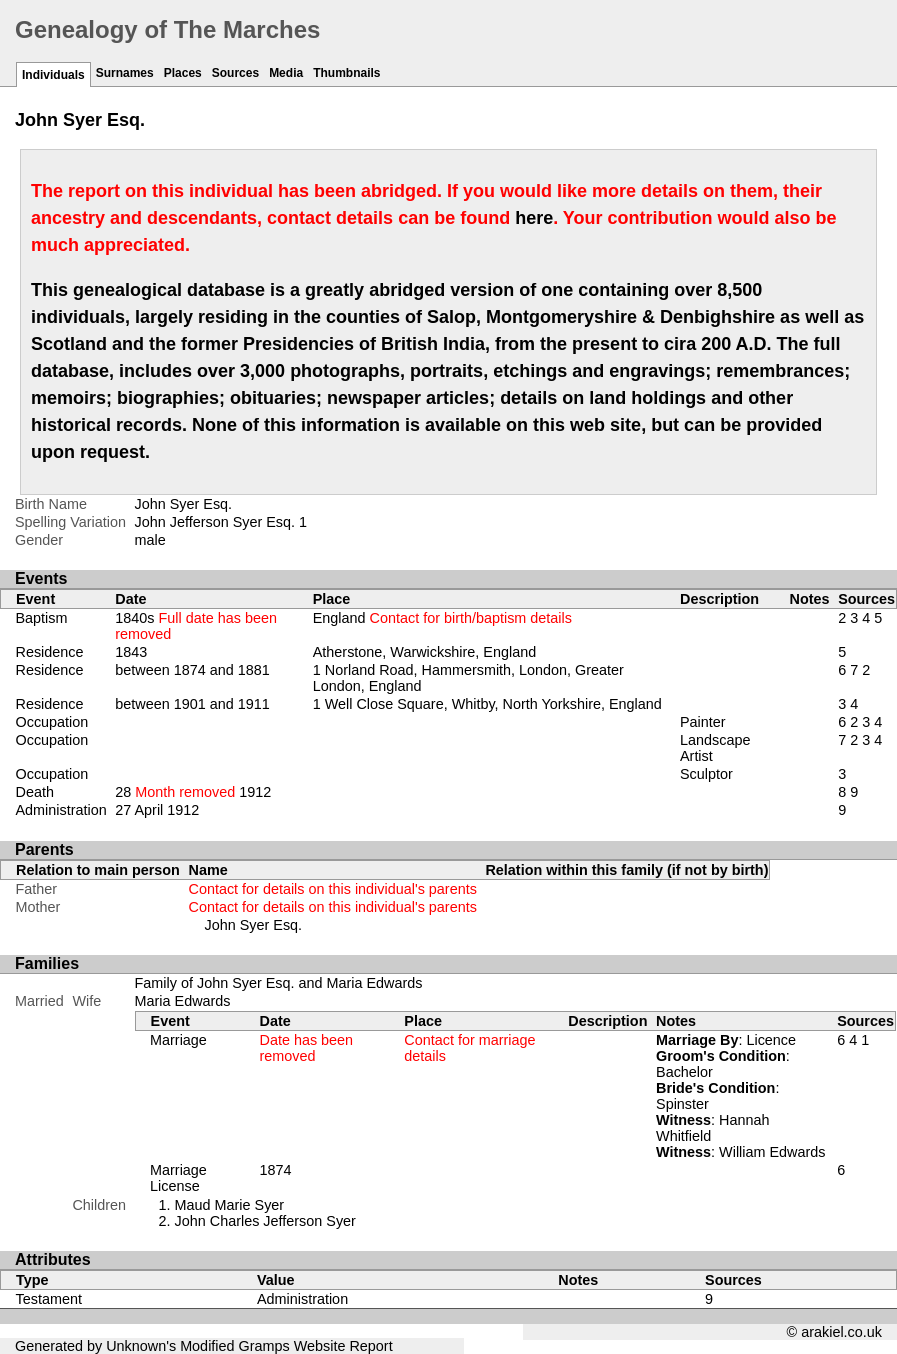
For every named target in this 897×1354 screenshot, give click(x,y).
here (534, 218)
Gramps (264, 1346)
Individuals (53, 75)
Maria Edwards (183, 1001)
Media (286, 73)
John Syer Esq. (254, 925)
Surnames (125, 73)
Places (183, 73)
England (442, 618)
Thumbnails (346, 73)
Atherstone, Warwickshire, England (424, 652)
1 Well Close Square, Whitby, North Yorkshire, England (487, 704)
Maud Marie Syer (230, 1205)
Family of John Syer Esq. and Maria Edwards (279, 983)
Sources (235, 73)
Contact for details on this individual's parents (333, 889)
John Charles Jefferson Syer (265, 1221)
